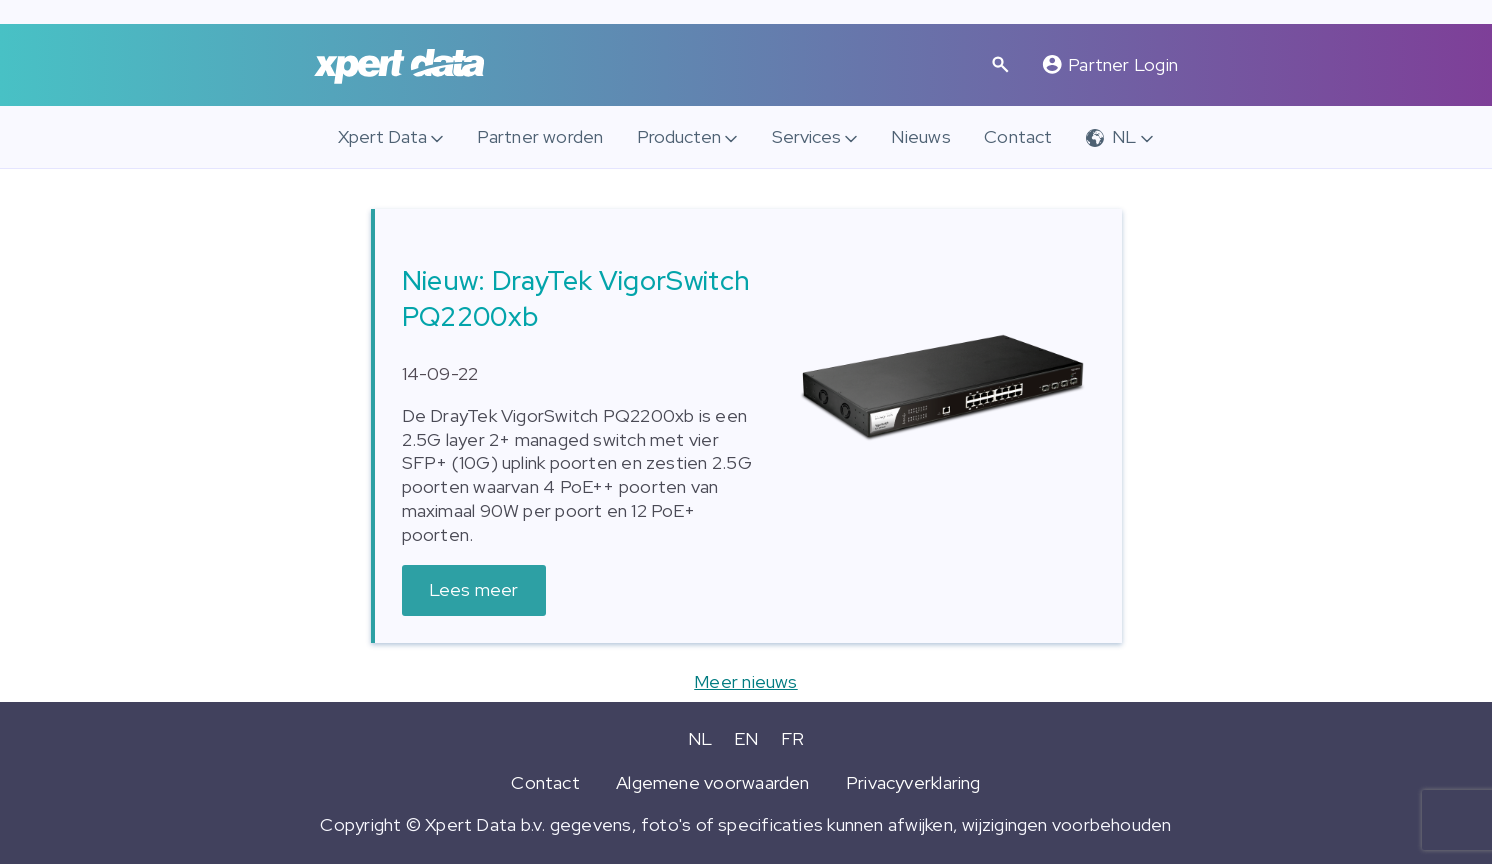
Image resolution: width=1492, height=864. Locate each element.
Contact (1018, 136)
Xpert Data (382, 136)
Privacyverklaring (913, 782)
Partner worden (540, 136)
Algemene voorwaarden (713, 782)
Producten (679, 136)
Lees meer (474, 589)
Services (806, 136)
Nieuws (920, 136)
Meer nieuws (745, 681)
